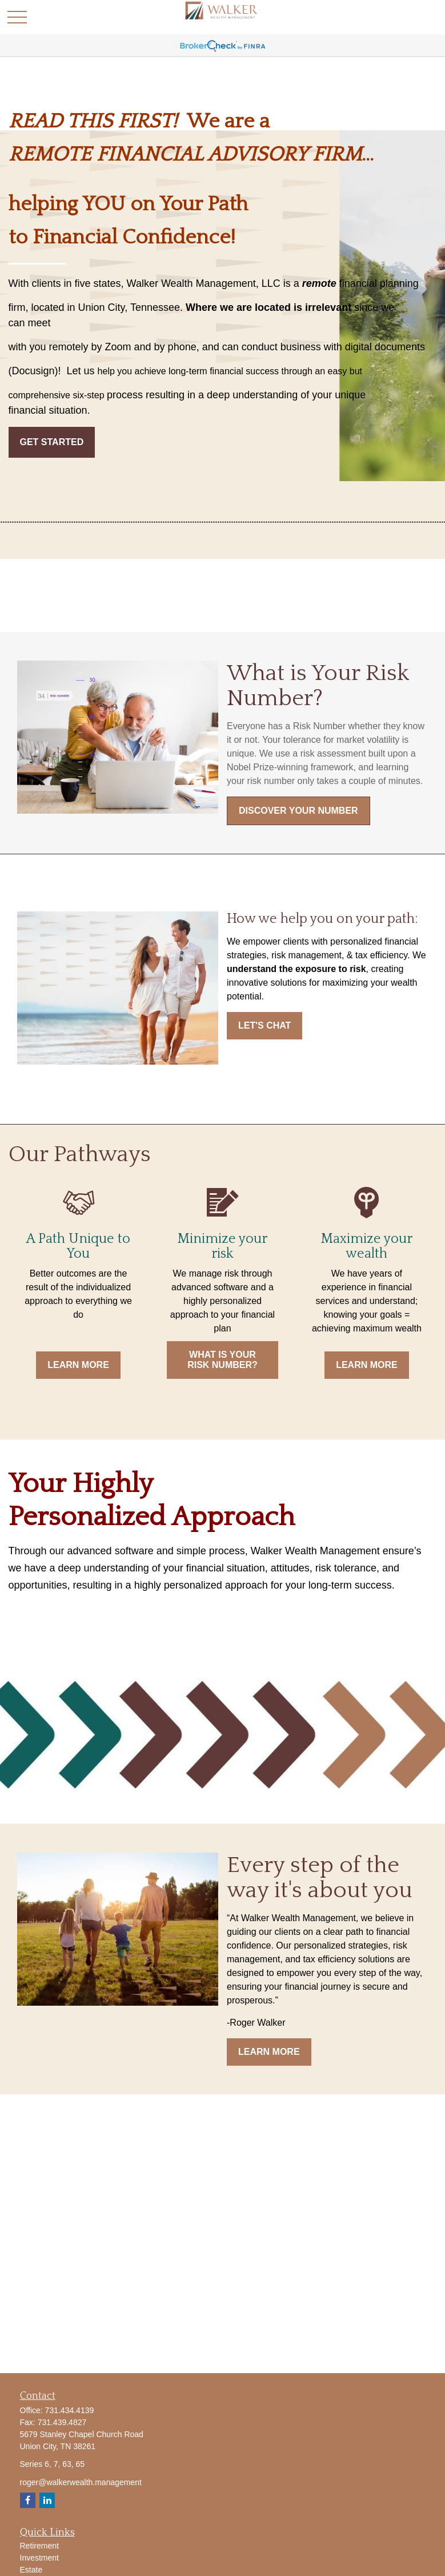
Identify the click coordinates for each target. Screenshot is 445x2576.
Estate (31, 2569)
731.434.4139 (69, 2410)
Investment (39, 2557)
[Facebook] (27, 2500)
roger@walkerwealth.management (81, 2482)
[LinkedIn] (47, 2500)
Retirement (39, 2545)
